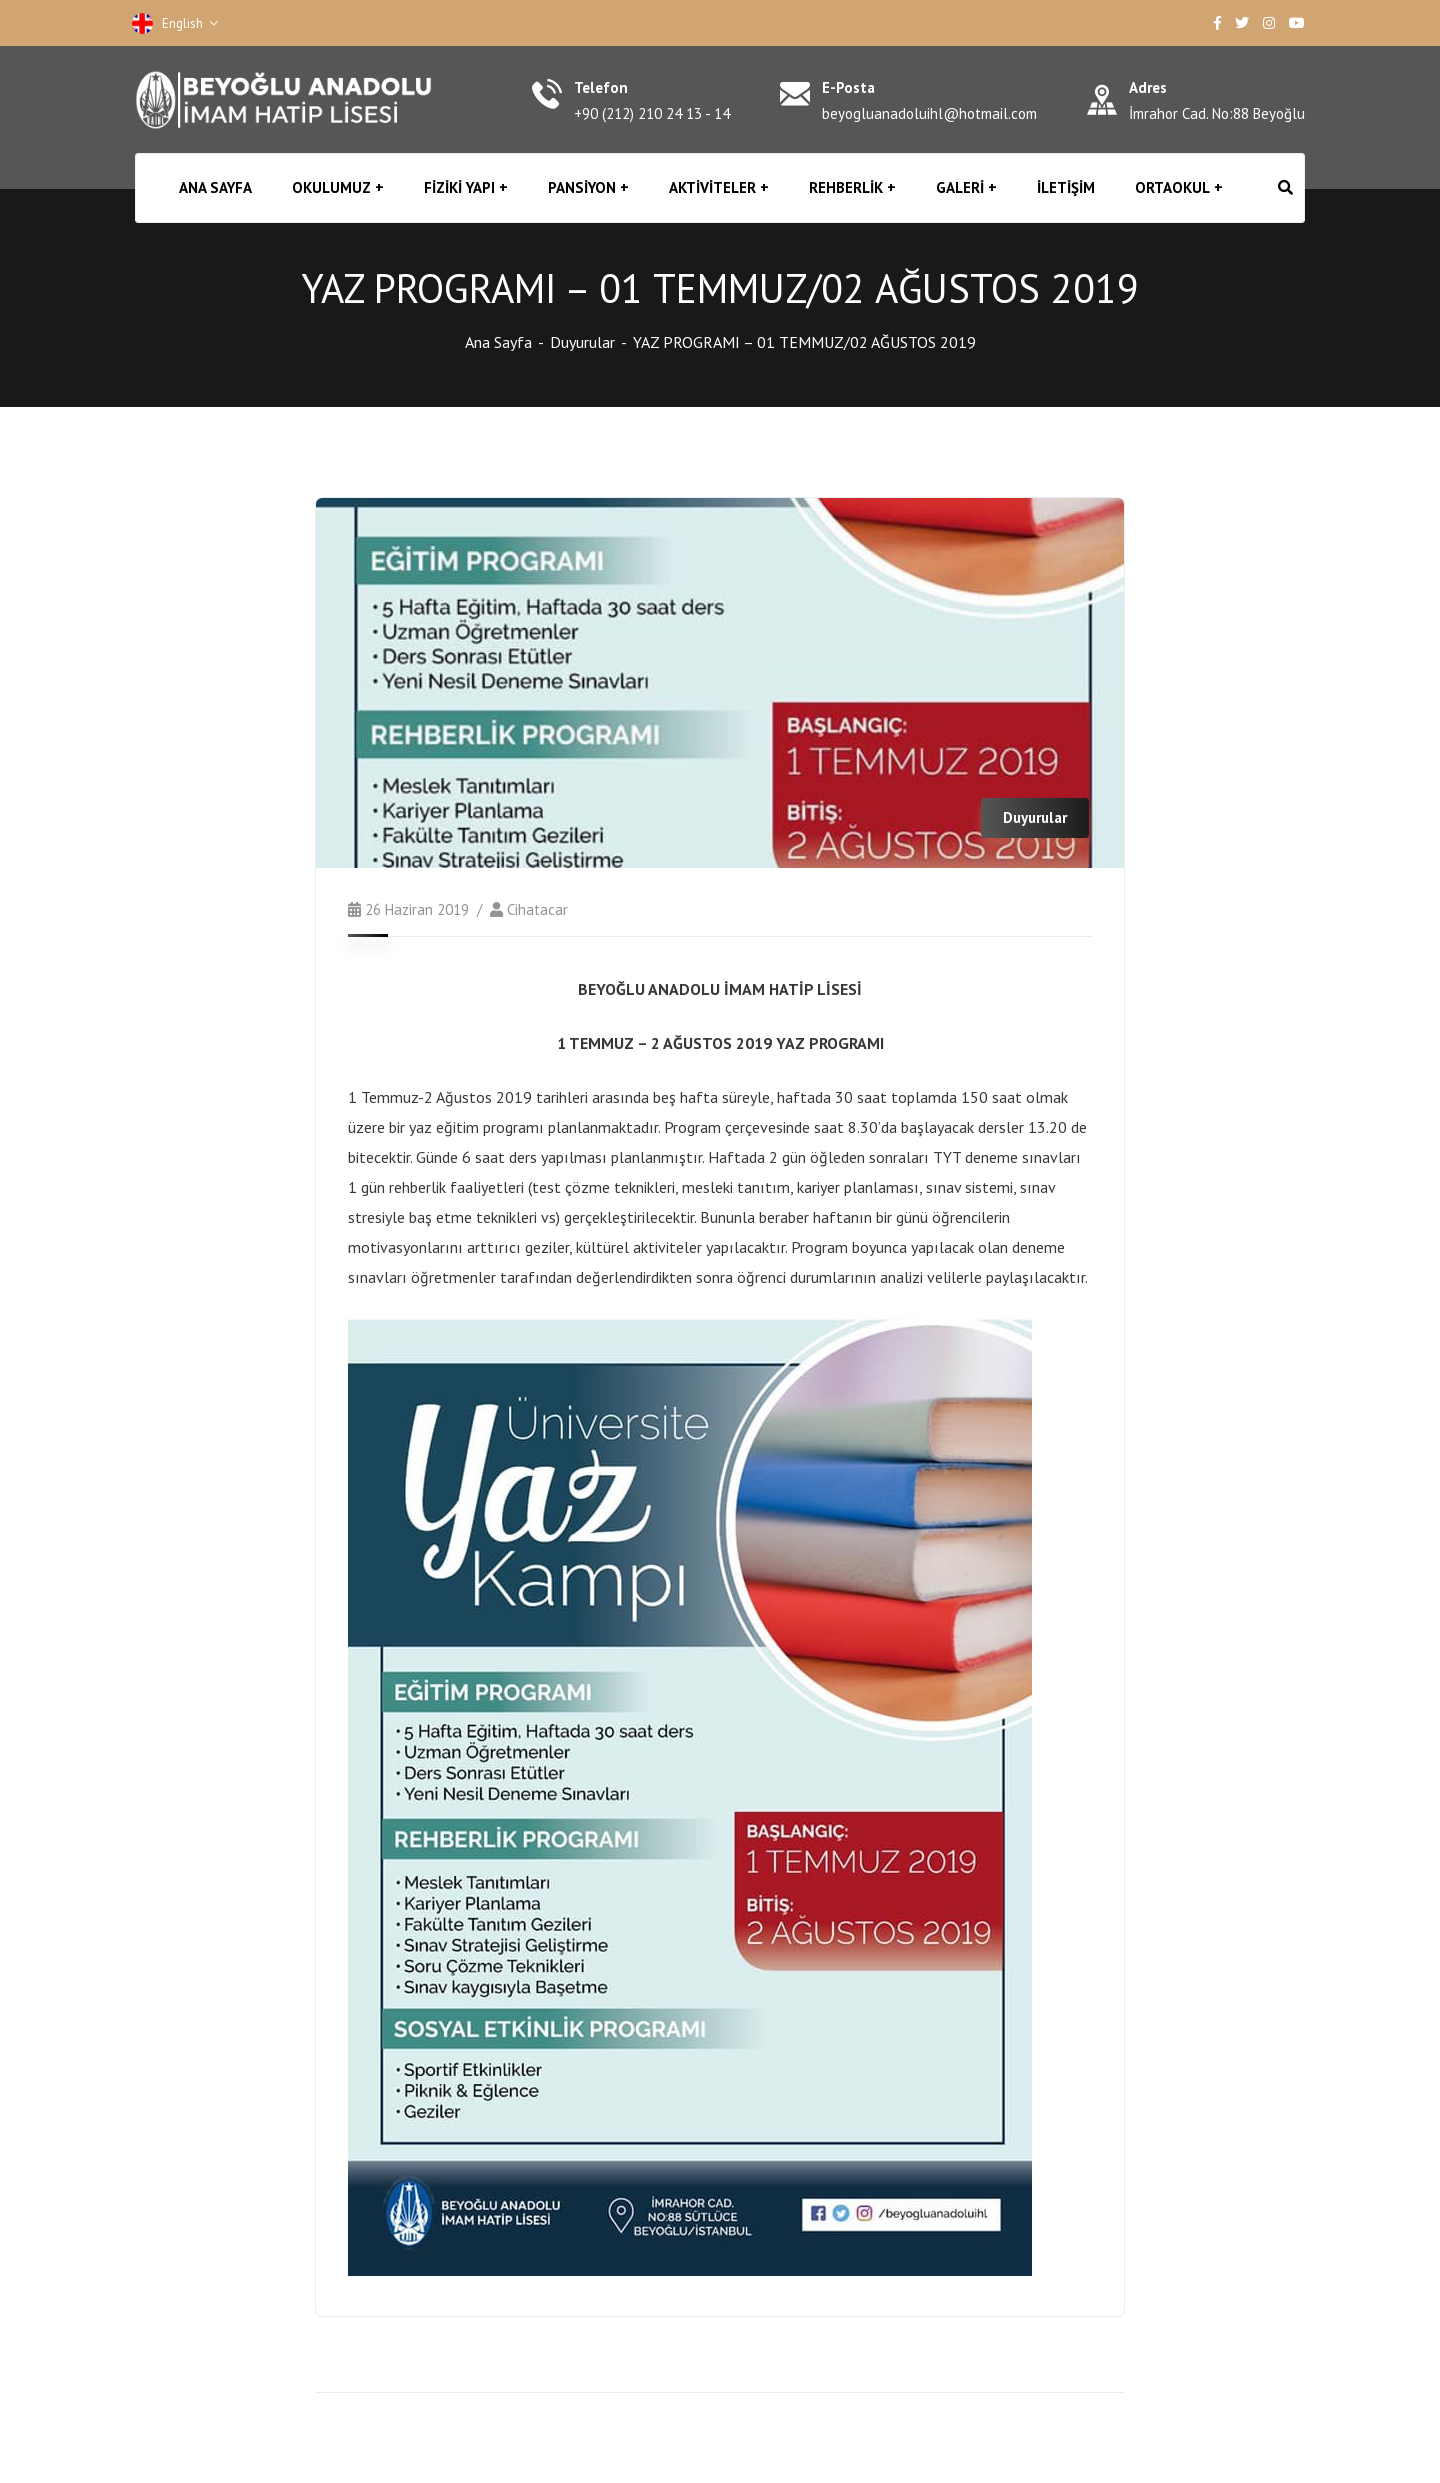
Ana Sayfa (498, 342)
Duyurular (582, 342)
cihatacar (537, 909)
